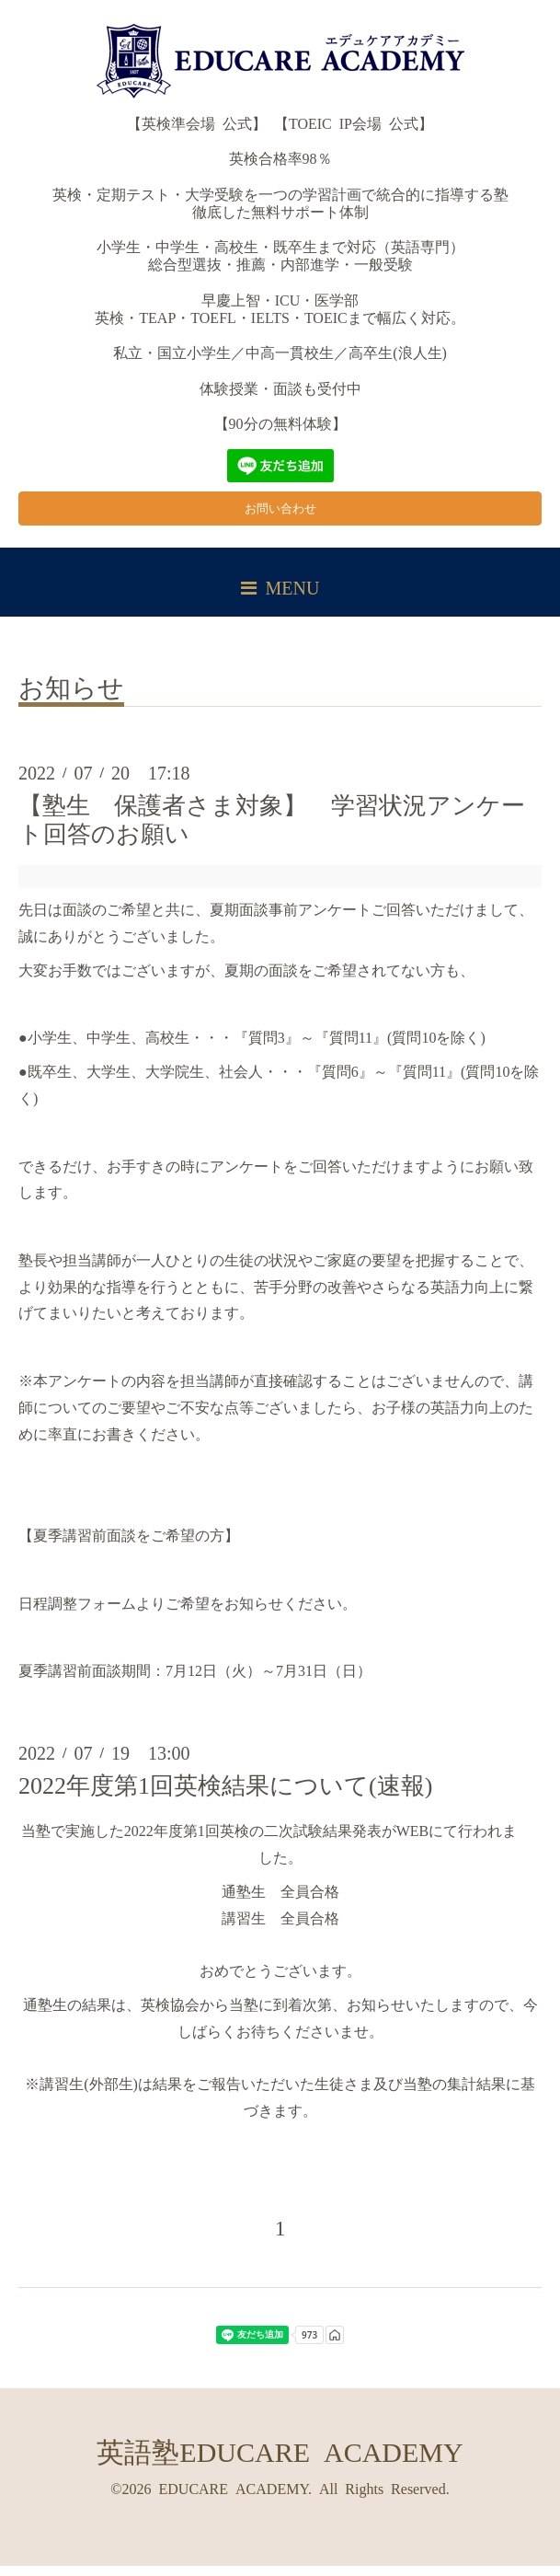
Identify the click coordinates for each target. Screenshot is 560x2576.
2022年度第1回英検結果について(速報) (225, 1795)
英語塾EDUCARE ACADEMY (280, 2460)
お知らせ (71, 696)
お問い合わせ (280, 514)
